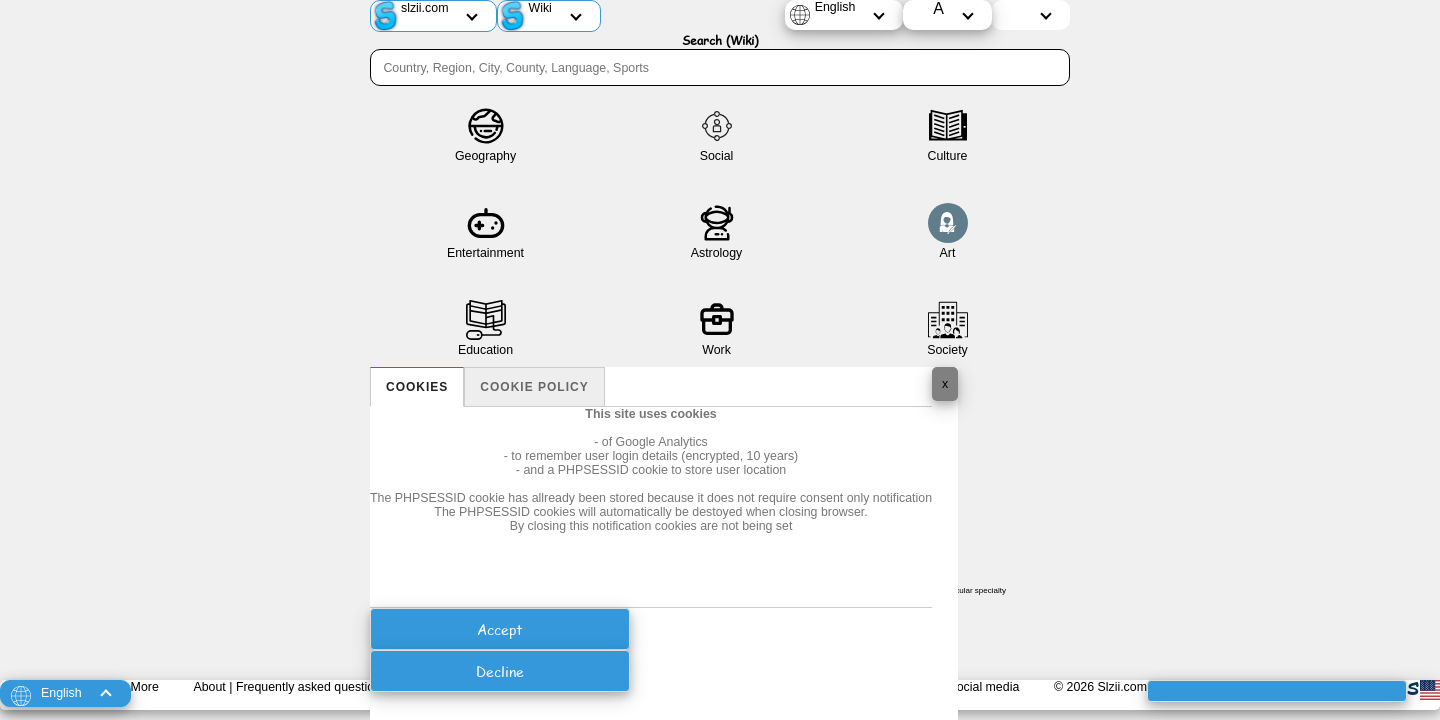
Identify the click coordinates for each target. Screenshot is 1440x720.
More (145, 687)
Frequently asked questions (311, 687)
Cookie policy (534, 387)
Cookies (417, 387)
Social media (983, 687)
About (209, 687)
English (835, 7)
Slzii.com (1122, 687)
